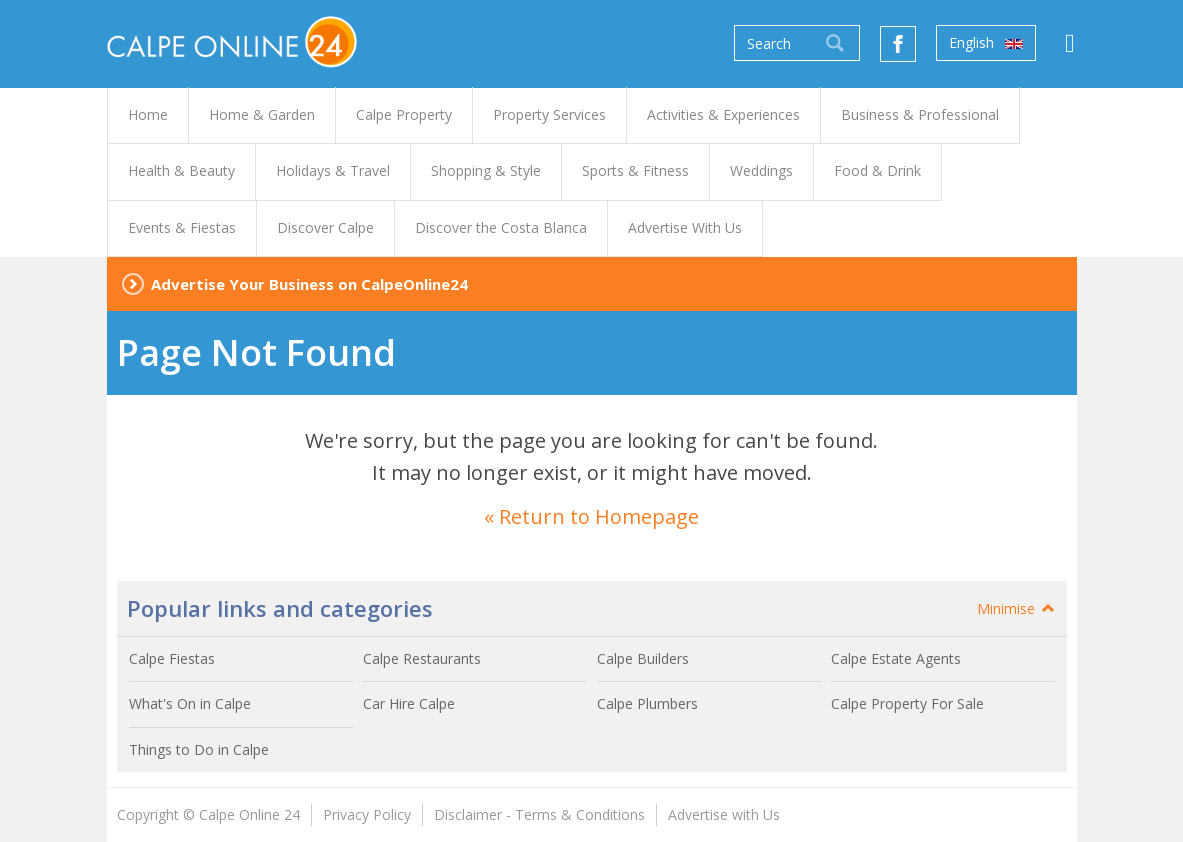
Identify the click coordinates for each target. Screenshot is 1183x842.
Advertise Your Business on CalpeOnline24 (309, 284)
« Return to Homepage (591, 516)
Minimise (1017, 608)
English (986, 43)
